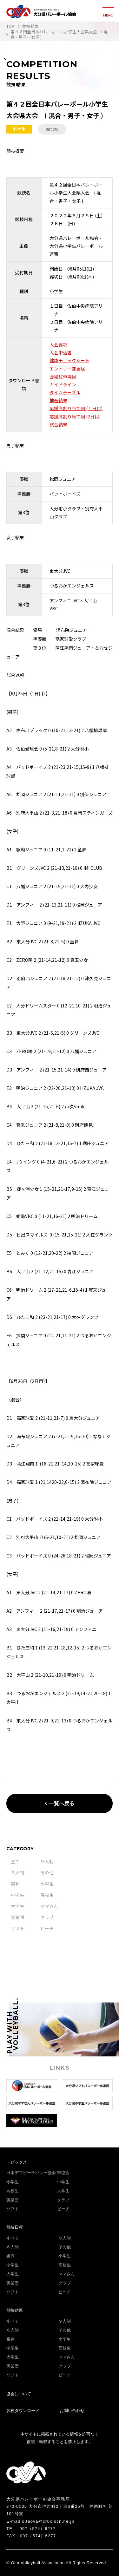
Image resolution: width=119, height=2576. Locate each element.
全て (15, 1861)
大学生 (17, 1906)
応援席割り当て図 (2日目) (75, 416)
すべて (12, 2238)
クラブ (47, 1917)
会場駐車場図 (63, 376)
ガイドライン (63, 384)
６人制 (17, 1872)
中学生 (17, 1895)
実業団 (17, 1917)
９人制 (47, 1861)
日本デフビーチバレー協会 (31, 2172)
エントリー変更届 (67, 368)
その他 (47, 1872)
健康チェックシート (69, 360)
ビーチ (47, 1928)
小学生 (47, 1884)
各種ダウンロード (22, 2410)
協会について (18, 2393)
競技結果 (14, 2310)
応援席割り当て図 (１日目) (76, 408)
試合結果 (58, 424)
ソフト (17, 1928)
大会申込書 (61, 352)
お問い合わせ (72, 2410)
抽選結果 (58, 400)
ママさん (49, 1906)
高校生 (47, 1895)
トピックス (16, 2162)
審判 (15, 1884)
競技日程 (14, 2227)
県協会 (63, 2172)
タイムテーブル (65, 392)
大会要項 (58, 344)
